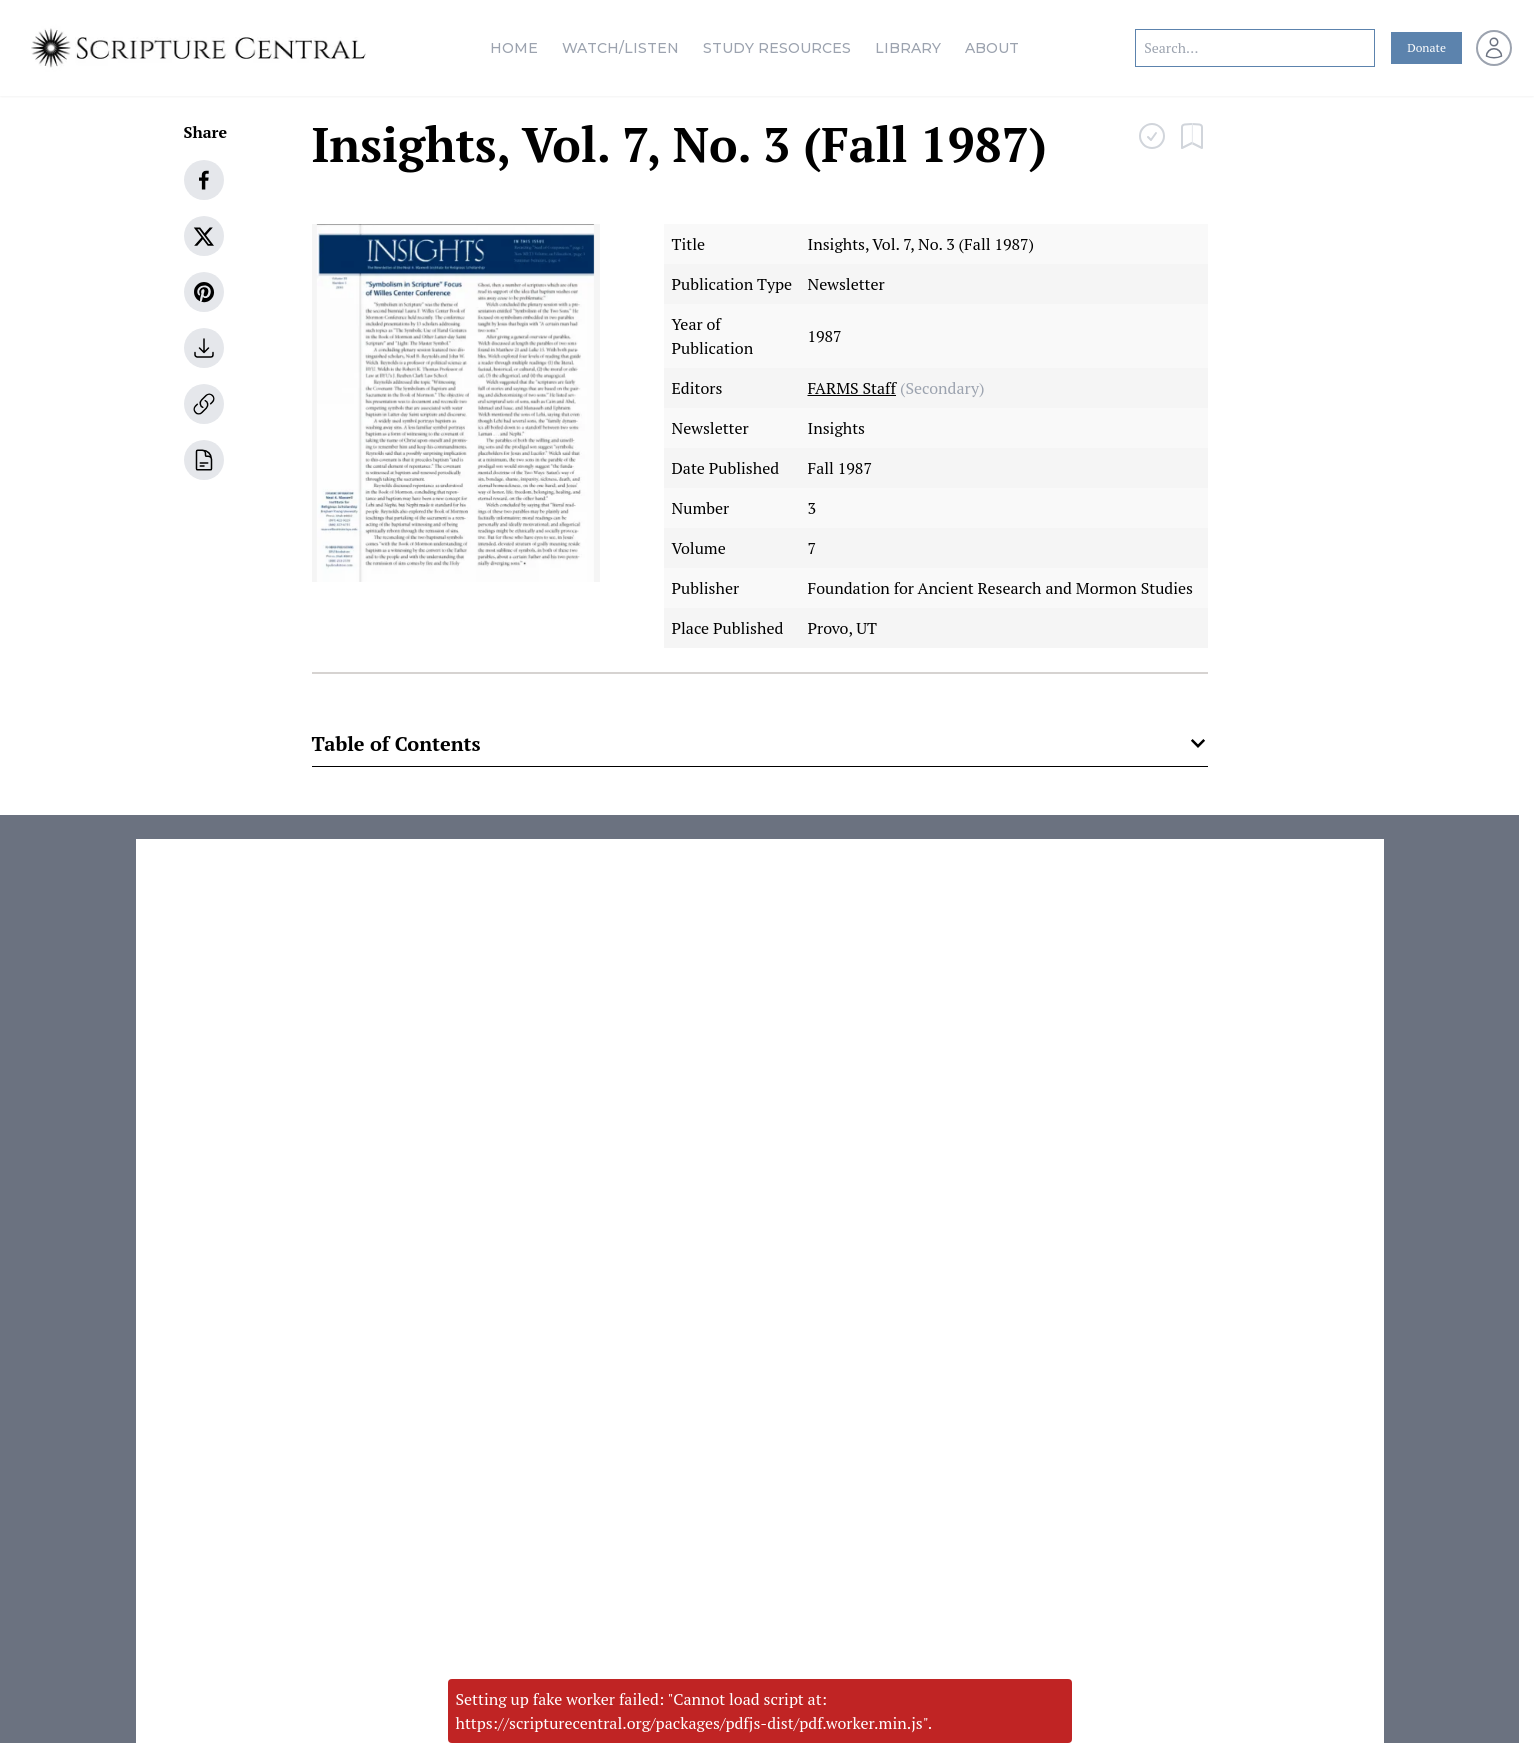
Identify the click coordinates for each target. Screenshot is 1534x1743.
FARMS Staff (852, 388)
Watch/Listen (620, 48)
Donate (1426, 47)
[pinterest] (204, 292)
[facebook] (204, 180)
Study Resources (777, 48)
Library (908, 48)
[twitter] (204, 236)
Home (514, 48)
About (992, 48)
